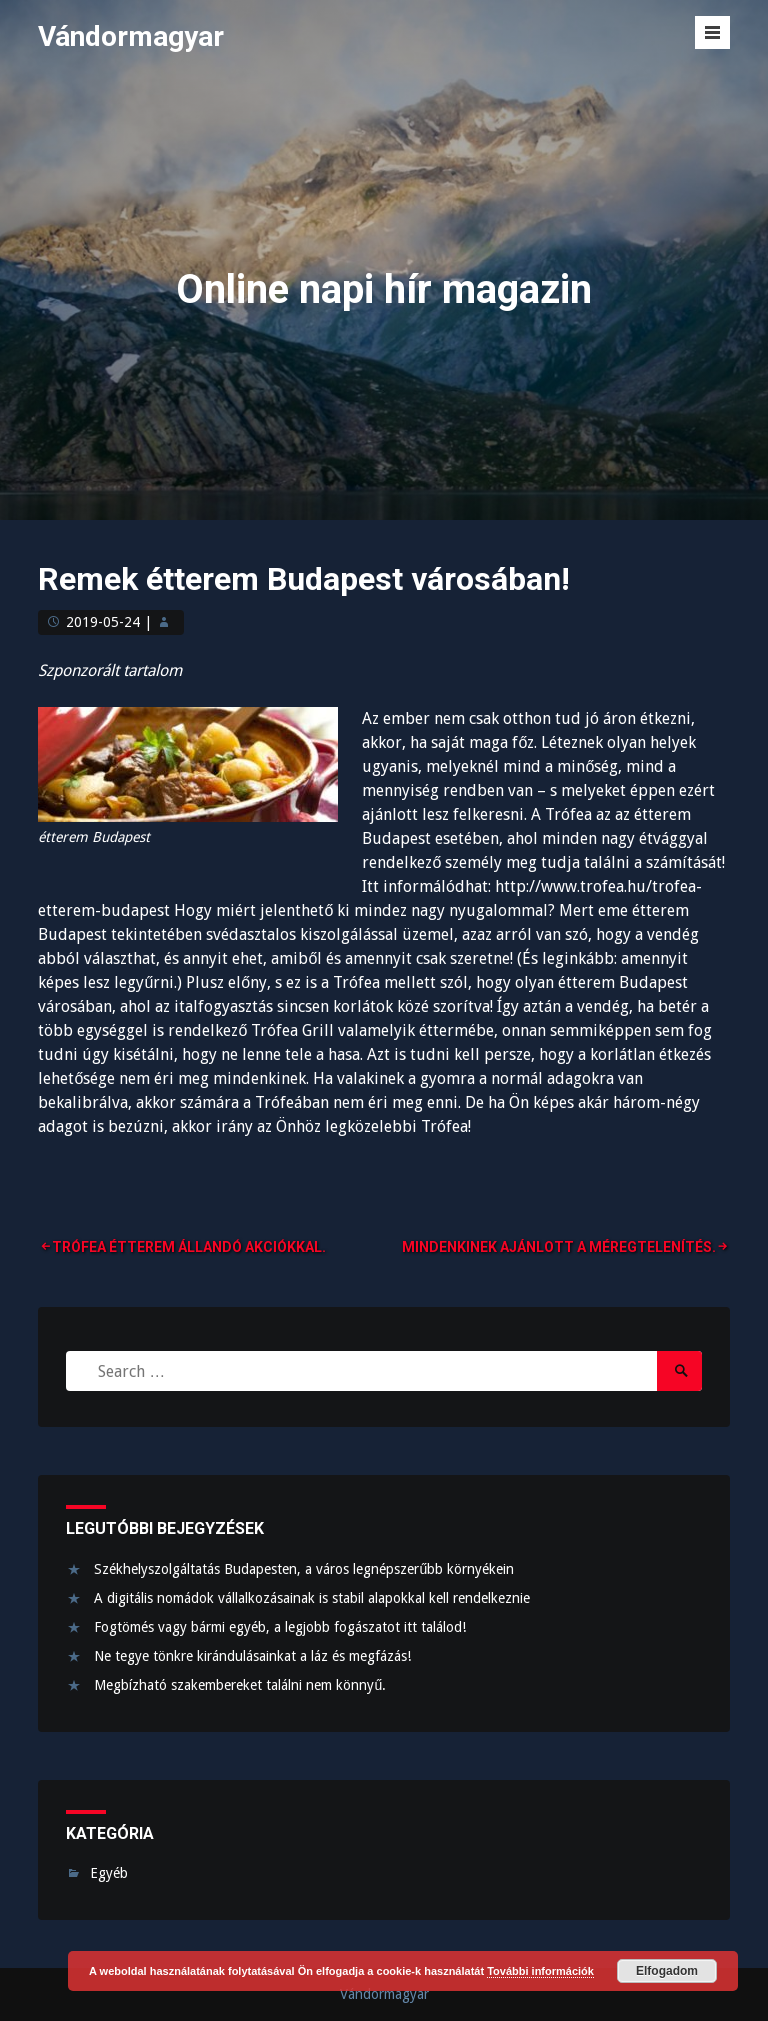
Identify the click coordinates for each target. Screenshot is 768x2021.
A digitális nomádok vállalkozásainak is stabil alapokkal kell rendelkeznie (312, 1598)
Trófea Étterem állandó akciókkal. (189, 1247)
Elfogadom (667, 1971)
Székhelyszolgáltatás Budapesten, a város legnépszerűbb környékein (304, 1569)
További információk (540, 1971)
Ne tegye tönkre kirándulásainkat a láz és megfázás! (252, 1656)
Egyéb (109, 1873)
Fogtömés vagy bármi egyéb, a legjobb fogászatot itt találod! (280, 1627)
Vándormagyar (131, 36)
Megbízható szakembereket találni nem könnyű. (240, 1685)
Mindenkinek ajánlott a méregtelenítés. (559, 1247)
